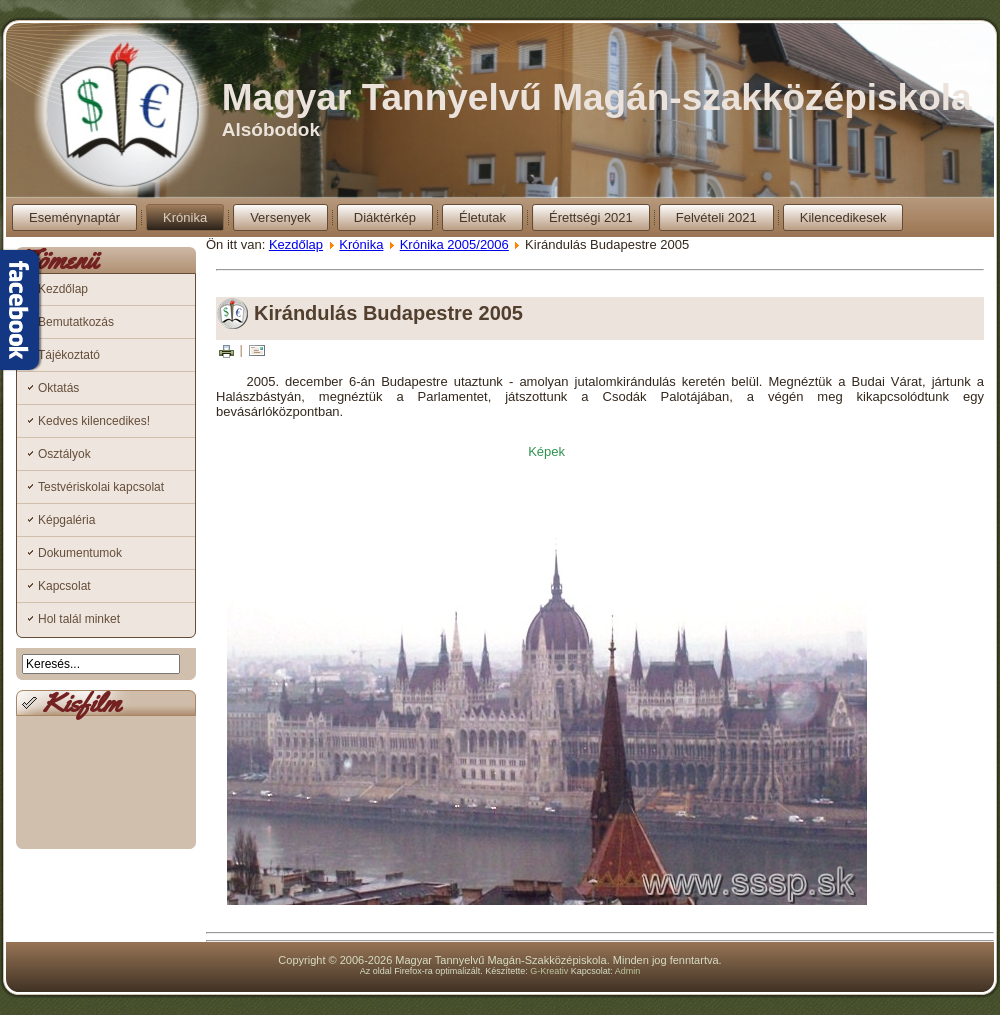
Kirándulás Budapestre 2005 (388, 313)
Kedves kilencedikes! (94, 421)
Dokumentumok (80, 553)
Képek (546, 451)
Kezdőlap (63, 289)
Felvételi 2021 (716, 217)
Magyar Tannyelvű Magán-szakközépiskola (597, 97)
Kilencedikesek (843, 217)
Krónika (185, 217)
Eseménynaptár (74, 217)
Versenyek (280, 217)
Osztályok (64, 454)
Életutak (482, 217)
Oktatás (58, 388)
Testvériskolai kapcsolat (101, 487)
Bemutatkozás (76, 322)
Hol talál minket (79, 619)
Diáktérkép (385, 217)
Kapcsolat (64, 586)
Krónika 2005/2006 (454, 244)
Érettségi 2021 (591, 217)
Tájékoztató (69, 355)
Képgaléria (66, 520)
